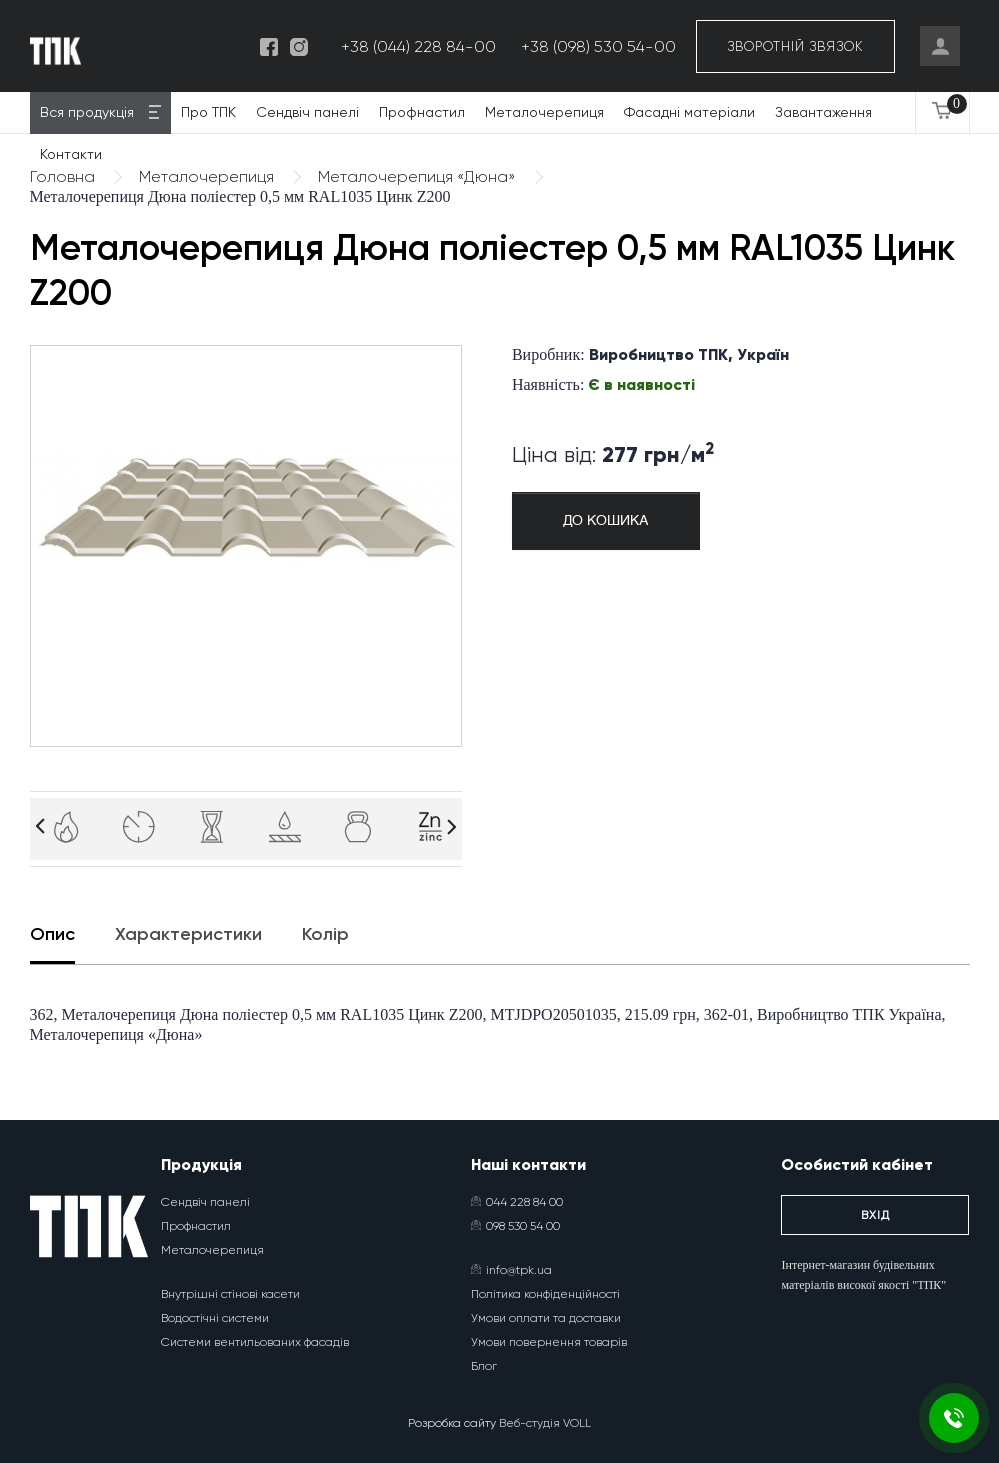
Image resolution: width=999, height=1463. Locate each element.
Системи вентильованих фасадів (255, 1342)
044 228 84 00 (517, 1202)
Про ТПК (208, 112)
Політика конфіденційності (545, 1294)
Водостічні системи (215, 1318)
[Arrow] (40, 827)
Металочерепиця (544, 112)
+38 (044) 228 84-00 (418, 46)
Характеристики (188, 934)
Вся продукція (87, 112)
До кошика (606, 521)
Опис (52, 934)
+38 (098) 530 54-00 (598, 46)
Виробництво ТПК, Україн (689, 354)
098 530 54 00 (515, 1226)
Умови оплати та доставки (546, 1318)
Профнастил (422, 112)
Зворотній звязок (795, 46)
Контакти (71, 154)
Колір (325, 934)
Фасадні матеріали (689, 112)
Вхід (875, 1215)
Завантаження (823, 112)
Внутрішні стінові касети (230, 1294)
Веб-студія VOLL (545, 1423)
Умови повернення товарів (549, 1342)
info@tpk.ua (511, 1270)
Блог (484, 1366)
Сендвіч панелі (307, 112)
